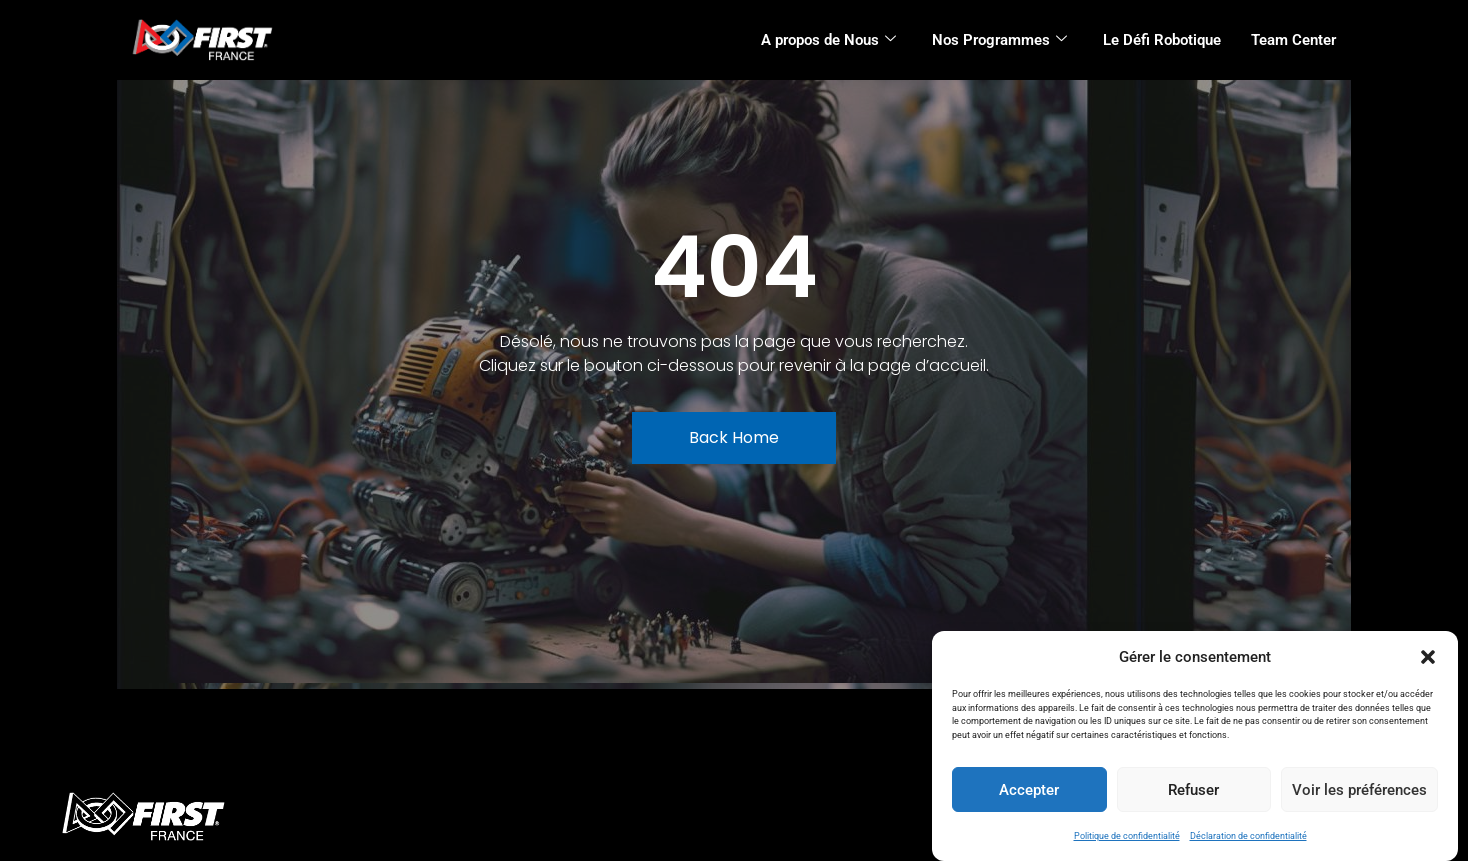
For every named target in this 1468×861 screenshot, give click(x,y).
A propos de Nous (828, 40)
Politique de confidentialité (1127, 836)
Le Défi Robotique (1162, 40)
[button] (1428, 657)
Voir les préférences (1359, 790)
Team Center (1293, 40)
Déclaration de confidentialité (1248, 836)
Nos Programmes (999, 40)
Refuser (1193, 790)
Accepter (1029, 790)
